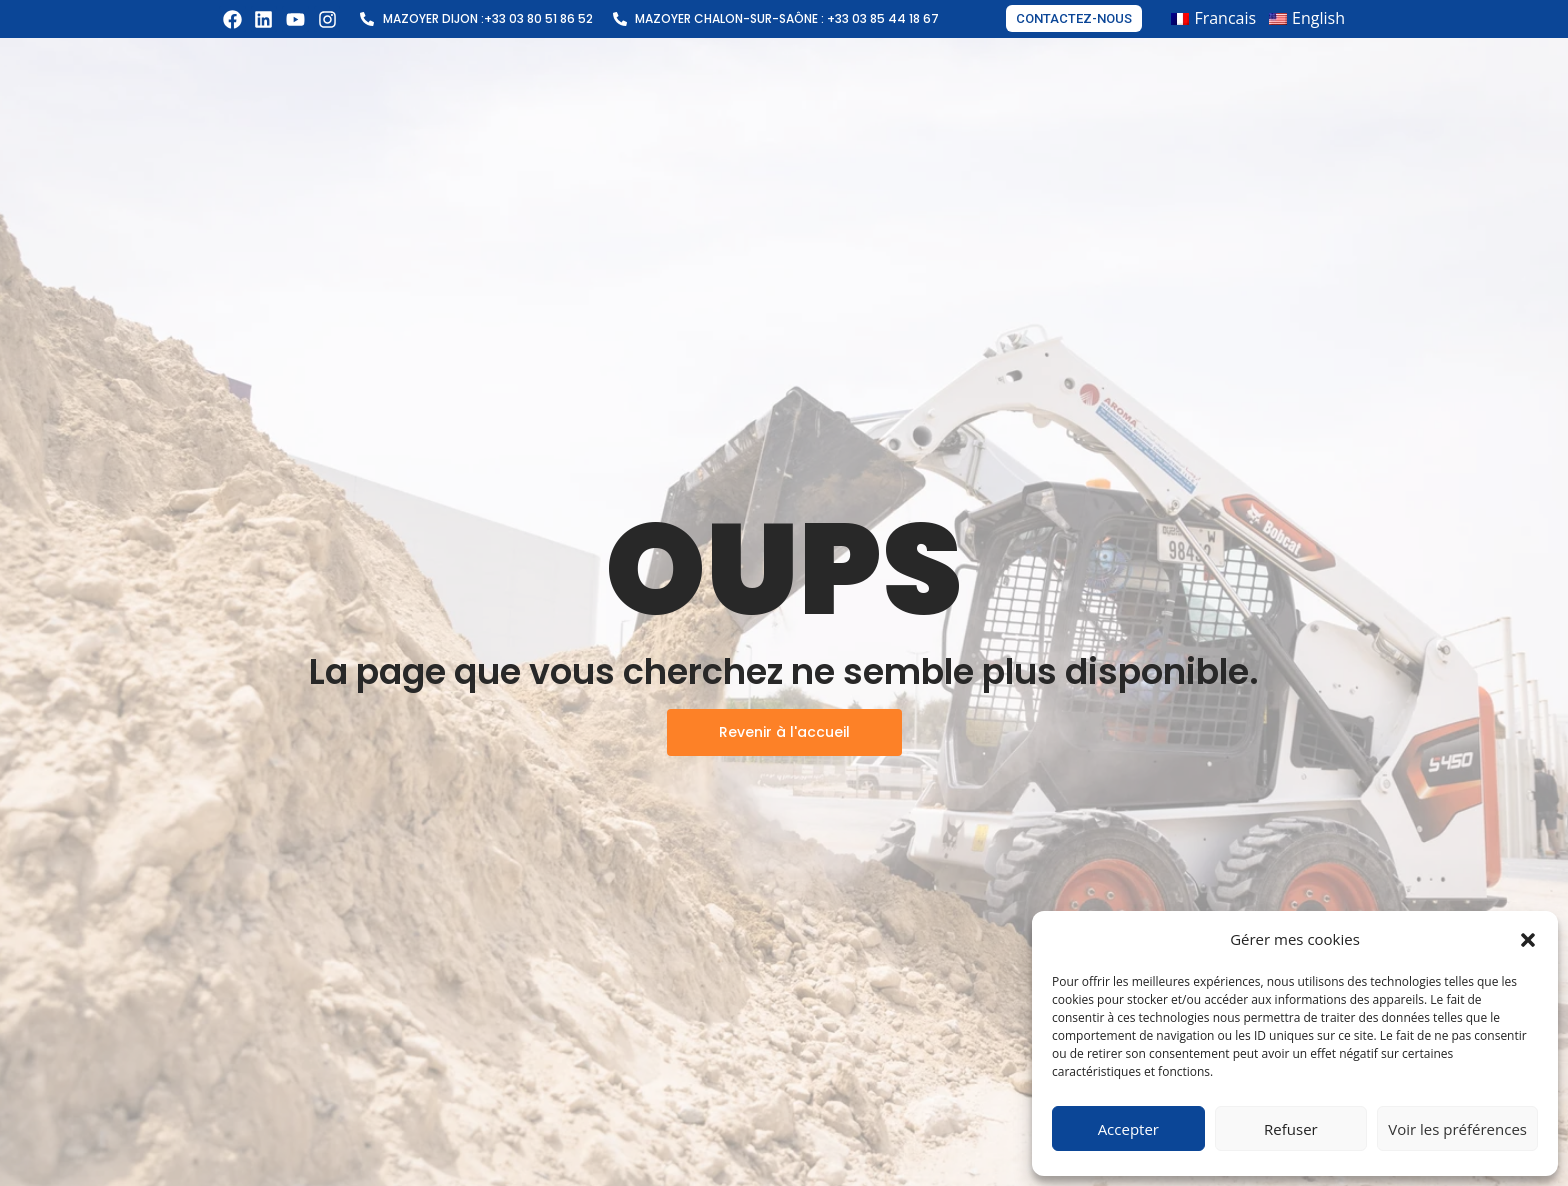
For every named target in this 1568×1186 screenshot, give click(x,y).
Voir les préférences (1457, 1129)
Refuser (1291, 1129)
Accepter (1128, 1129)
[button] (1528, 940)
